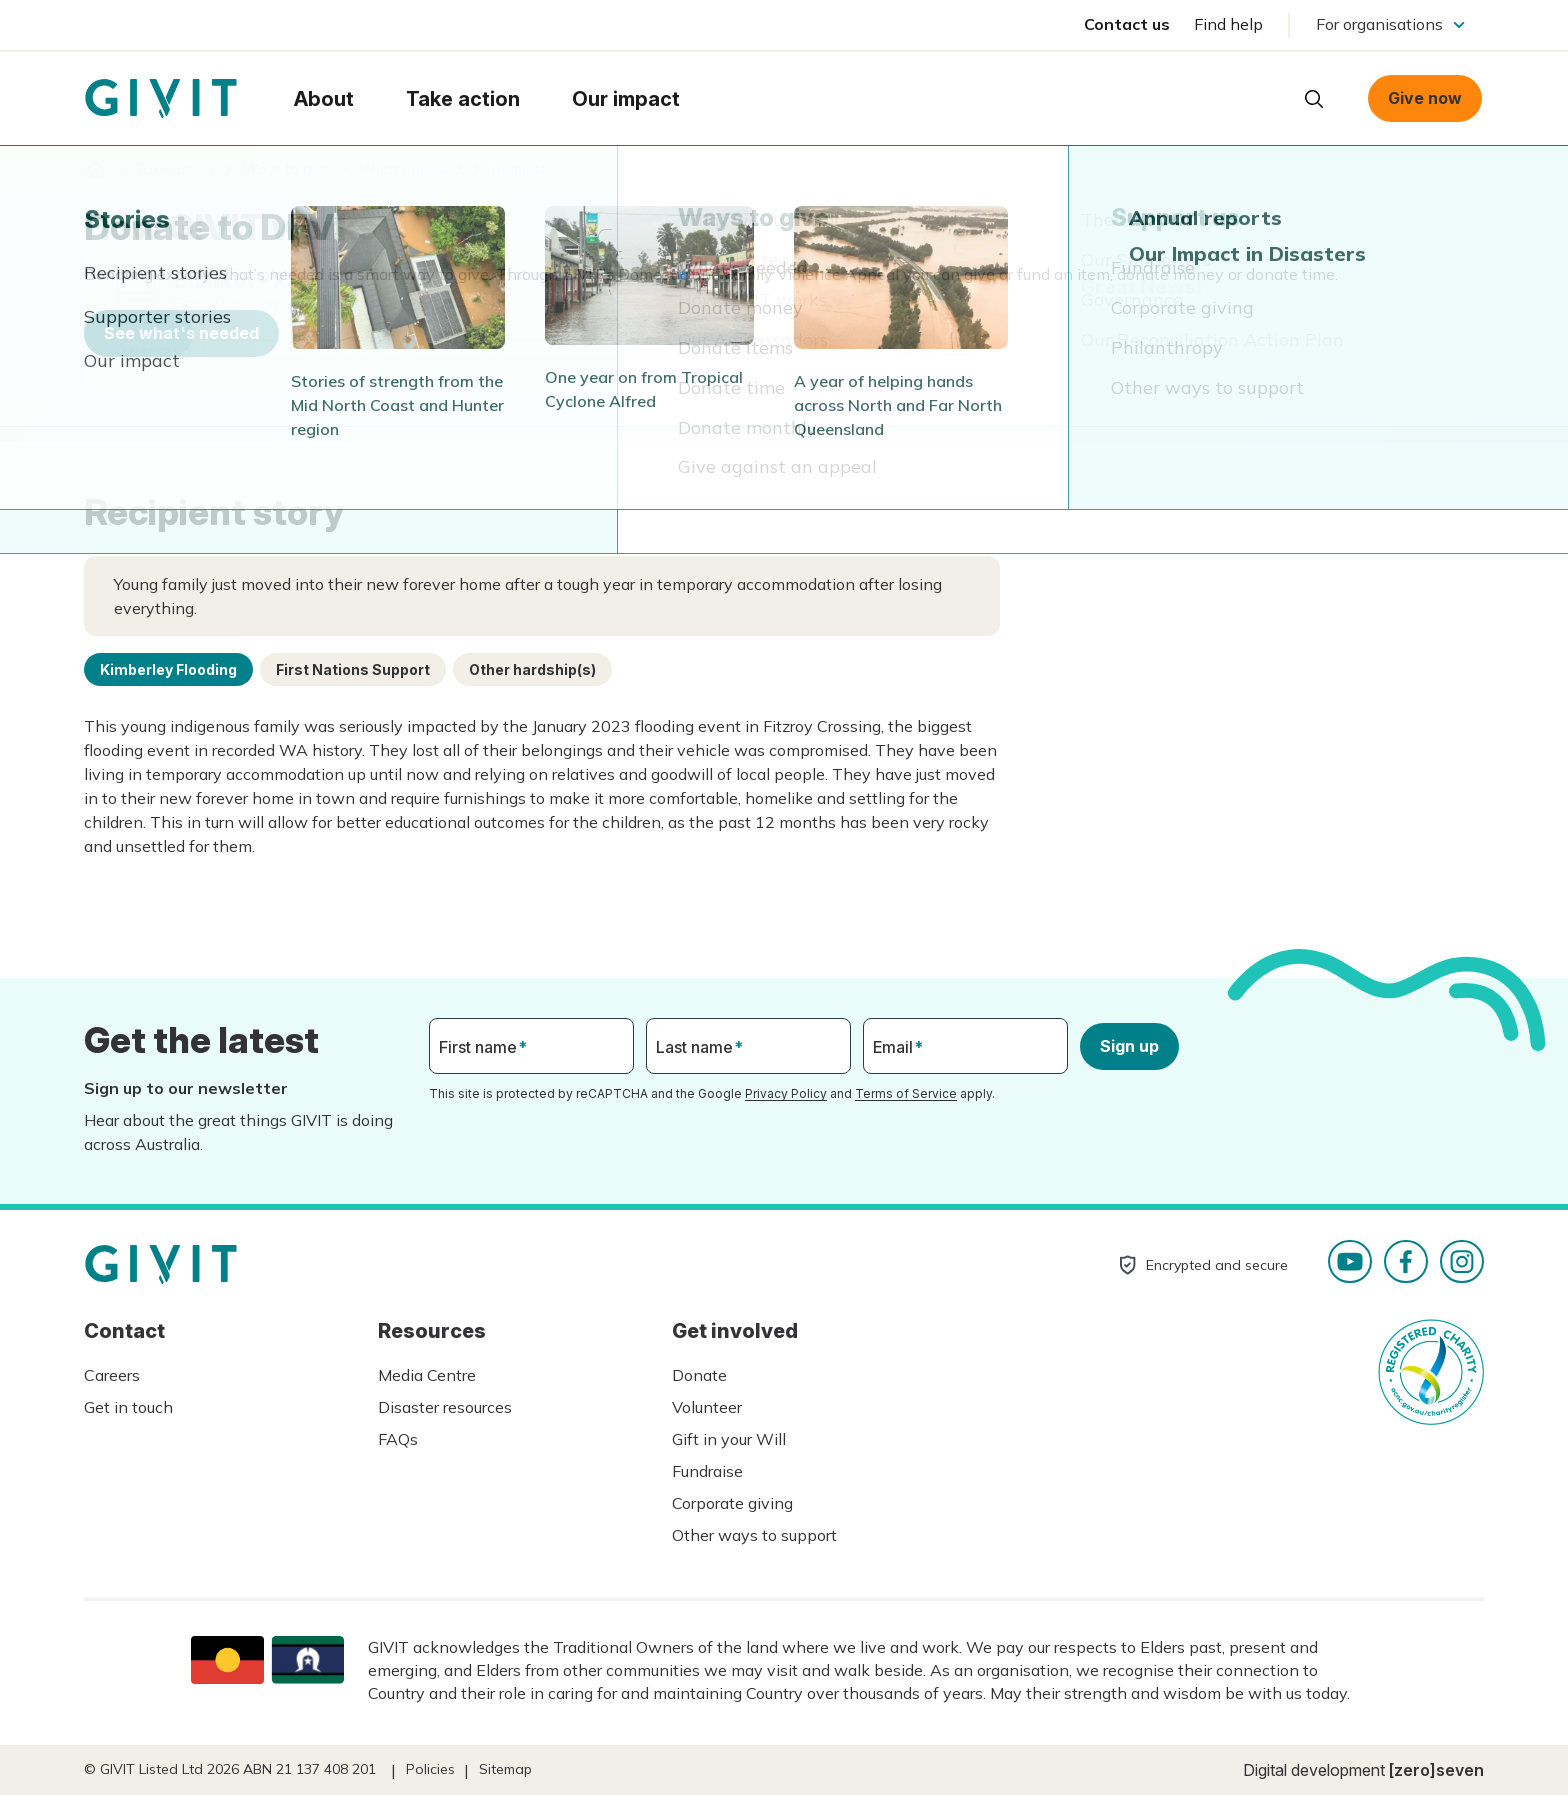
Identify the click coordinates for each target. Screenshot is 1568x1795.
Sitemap (505, 1769)
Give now (1425, 98)
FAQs (398, 1439)
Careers (112, 1375)
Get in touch (128, 1407)
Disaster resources (445, 1407)
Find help (1228, 24)
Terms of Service (906, 1093)
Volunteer (707, 1407)
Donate (699, 1375)
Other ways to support (754, 1535)
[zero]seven (1436, 1770)
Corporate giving (732, 1503)
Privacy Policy (786, 1093)
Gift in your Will (729, 1439)
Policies (430, 1769)
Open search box (1314, 99)
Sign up (1129, 1046)
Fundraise (707, 1471)
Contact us (1127, 24)
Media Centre (427, 1375)
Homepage (161, 99)
